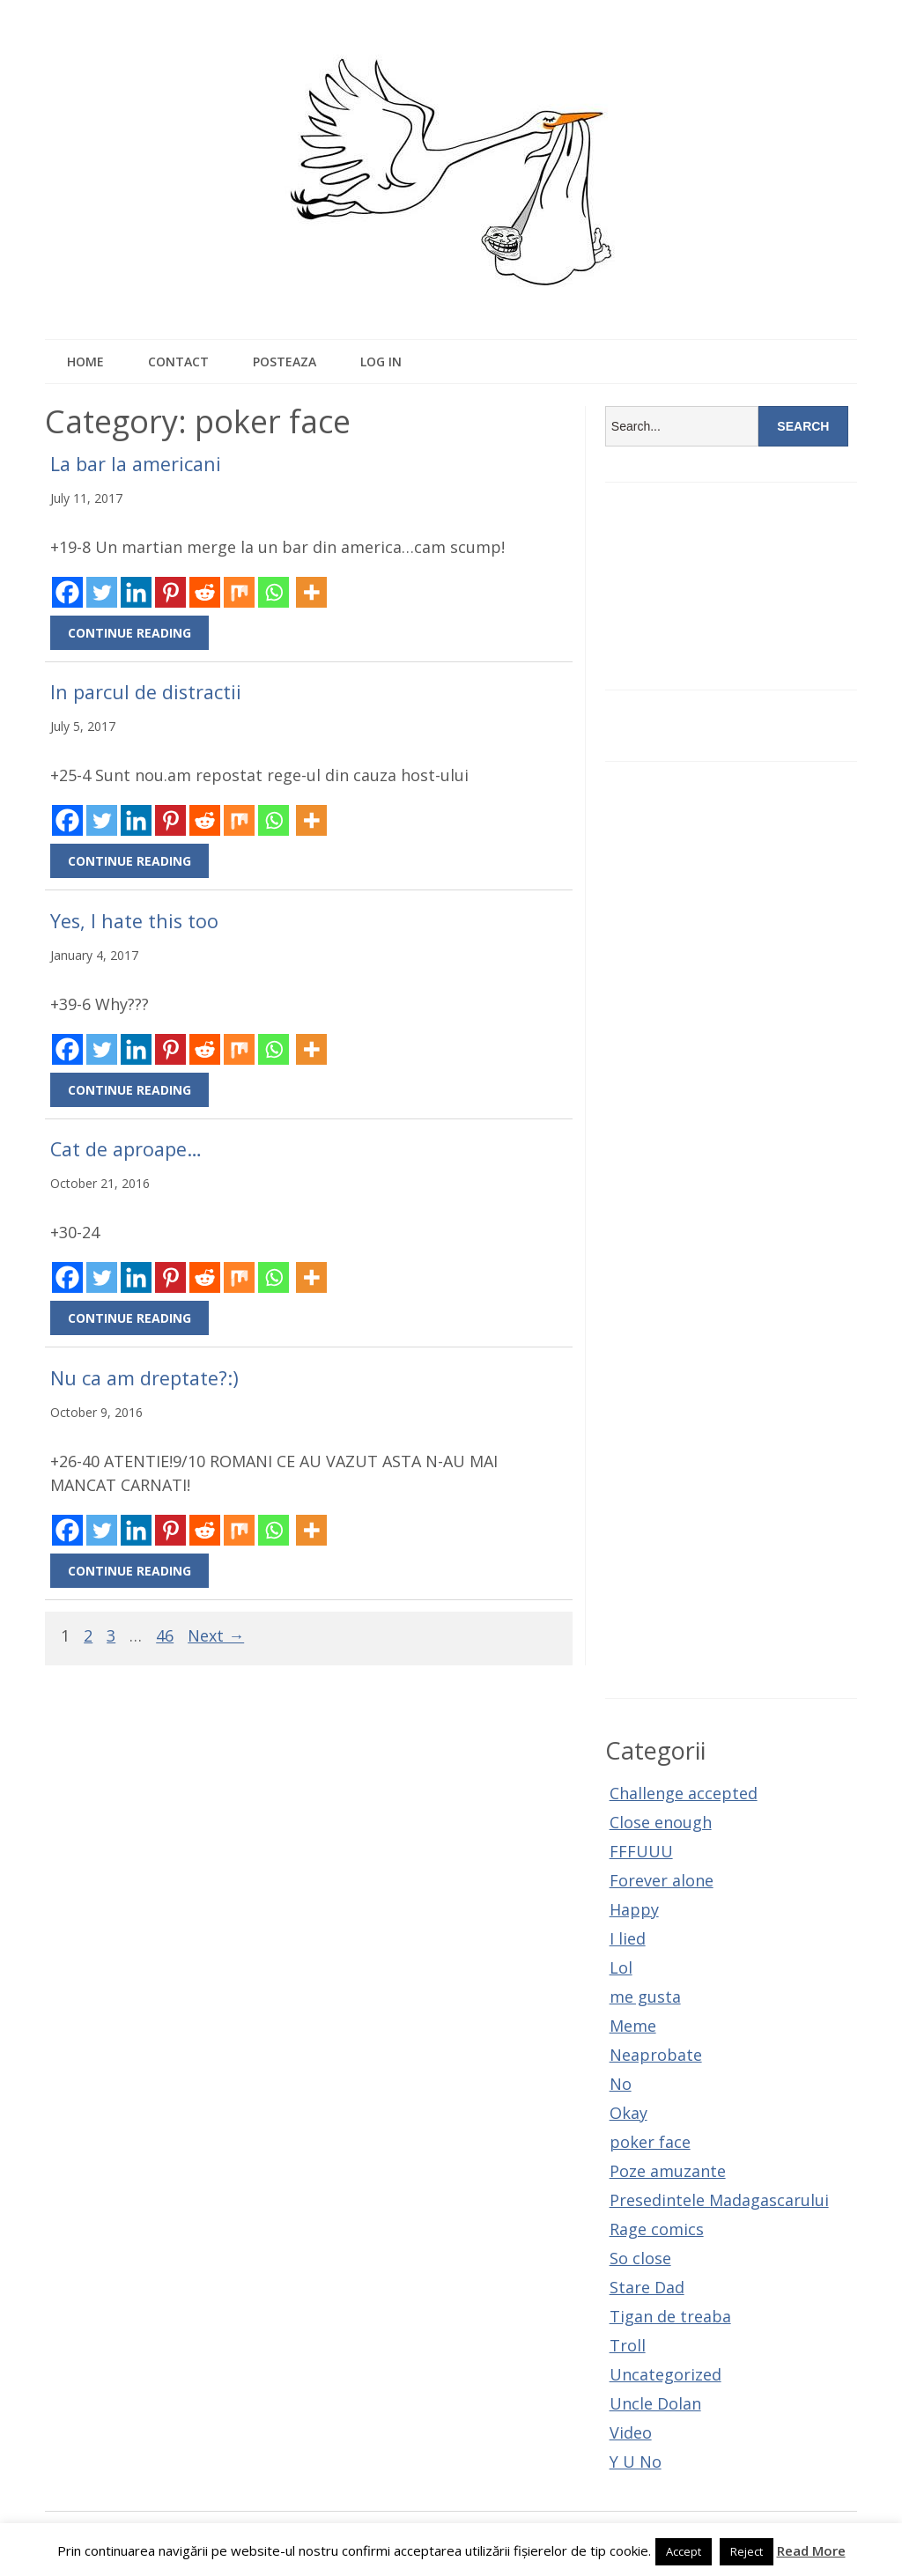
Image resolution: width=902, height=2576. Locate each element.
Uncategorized (665, 2374)
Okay (628, 2112)
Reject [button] (746, 2551)
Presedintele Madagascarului (719, 2200)
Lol (621, 1967)
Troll (628, 2345)
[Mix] (239, 592)
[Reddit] (204, 592)
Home (85, 361)
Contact (178, 361)
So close (640, 2258)
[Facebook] (67, 592)
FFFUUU (641, 1851)
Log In (381, 361)
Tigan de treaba (670, 2316)
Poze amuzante (668, 2170)
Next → (216, 1636)
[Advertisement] (731, 1230)
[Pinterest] (170, 592)
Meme (633, 2025)
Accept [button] (683, 2551)
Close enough (661, 1822)
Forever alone (661, 1880)
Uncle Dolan (655, 2403)
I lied (628, 1938)
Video (631, 2432)
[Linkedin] (136, 592)
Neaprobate (656, 2054)
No (621, 2083)
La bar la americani (135, 463)
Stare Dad (647, 2287)
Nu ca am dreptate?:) (144, 1378)
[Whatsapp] (273, 592)
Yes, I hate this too (134, 921)
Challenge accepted (684, 1793)
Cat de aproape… (126, 1149)
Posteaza (284, 361)
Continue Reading (129, 632)
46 (165, 1636)
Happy (634, 1909)
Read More (811, 2550)
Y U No (636, 2461)
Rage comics (657, 2229)
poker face (650, 2141)
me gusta (645, 1996)
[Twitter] (101, 592)
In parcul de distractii (145, 692)
